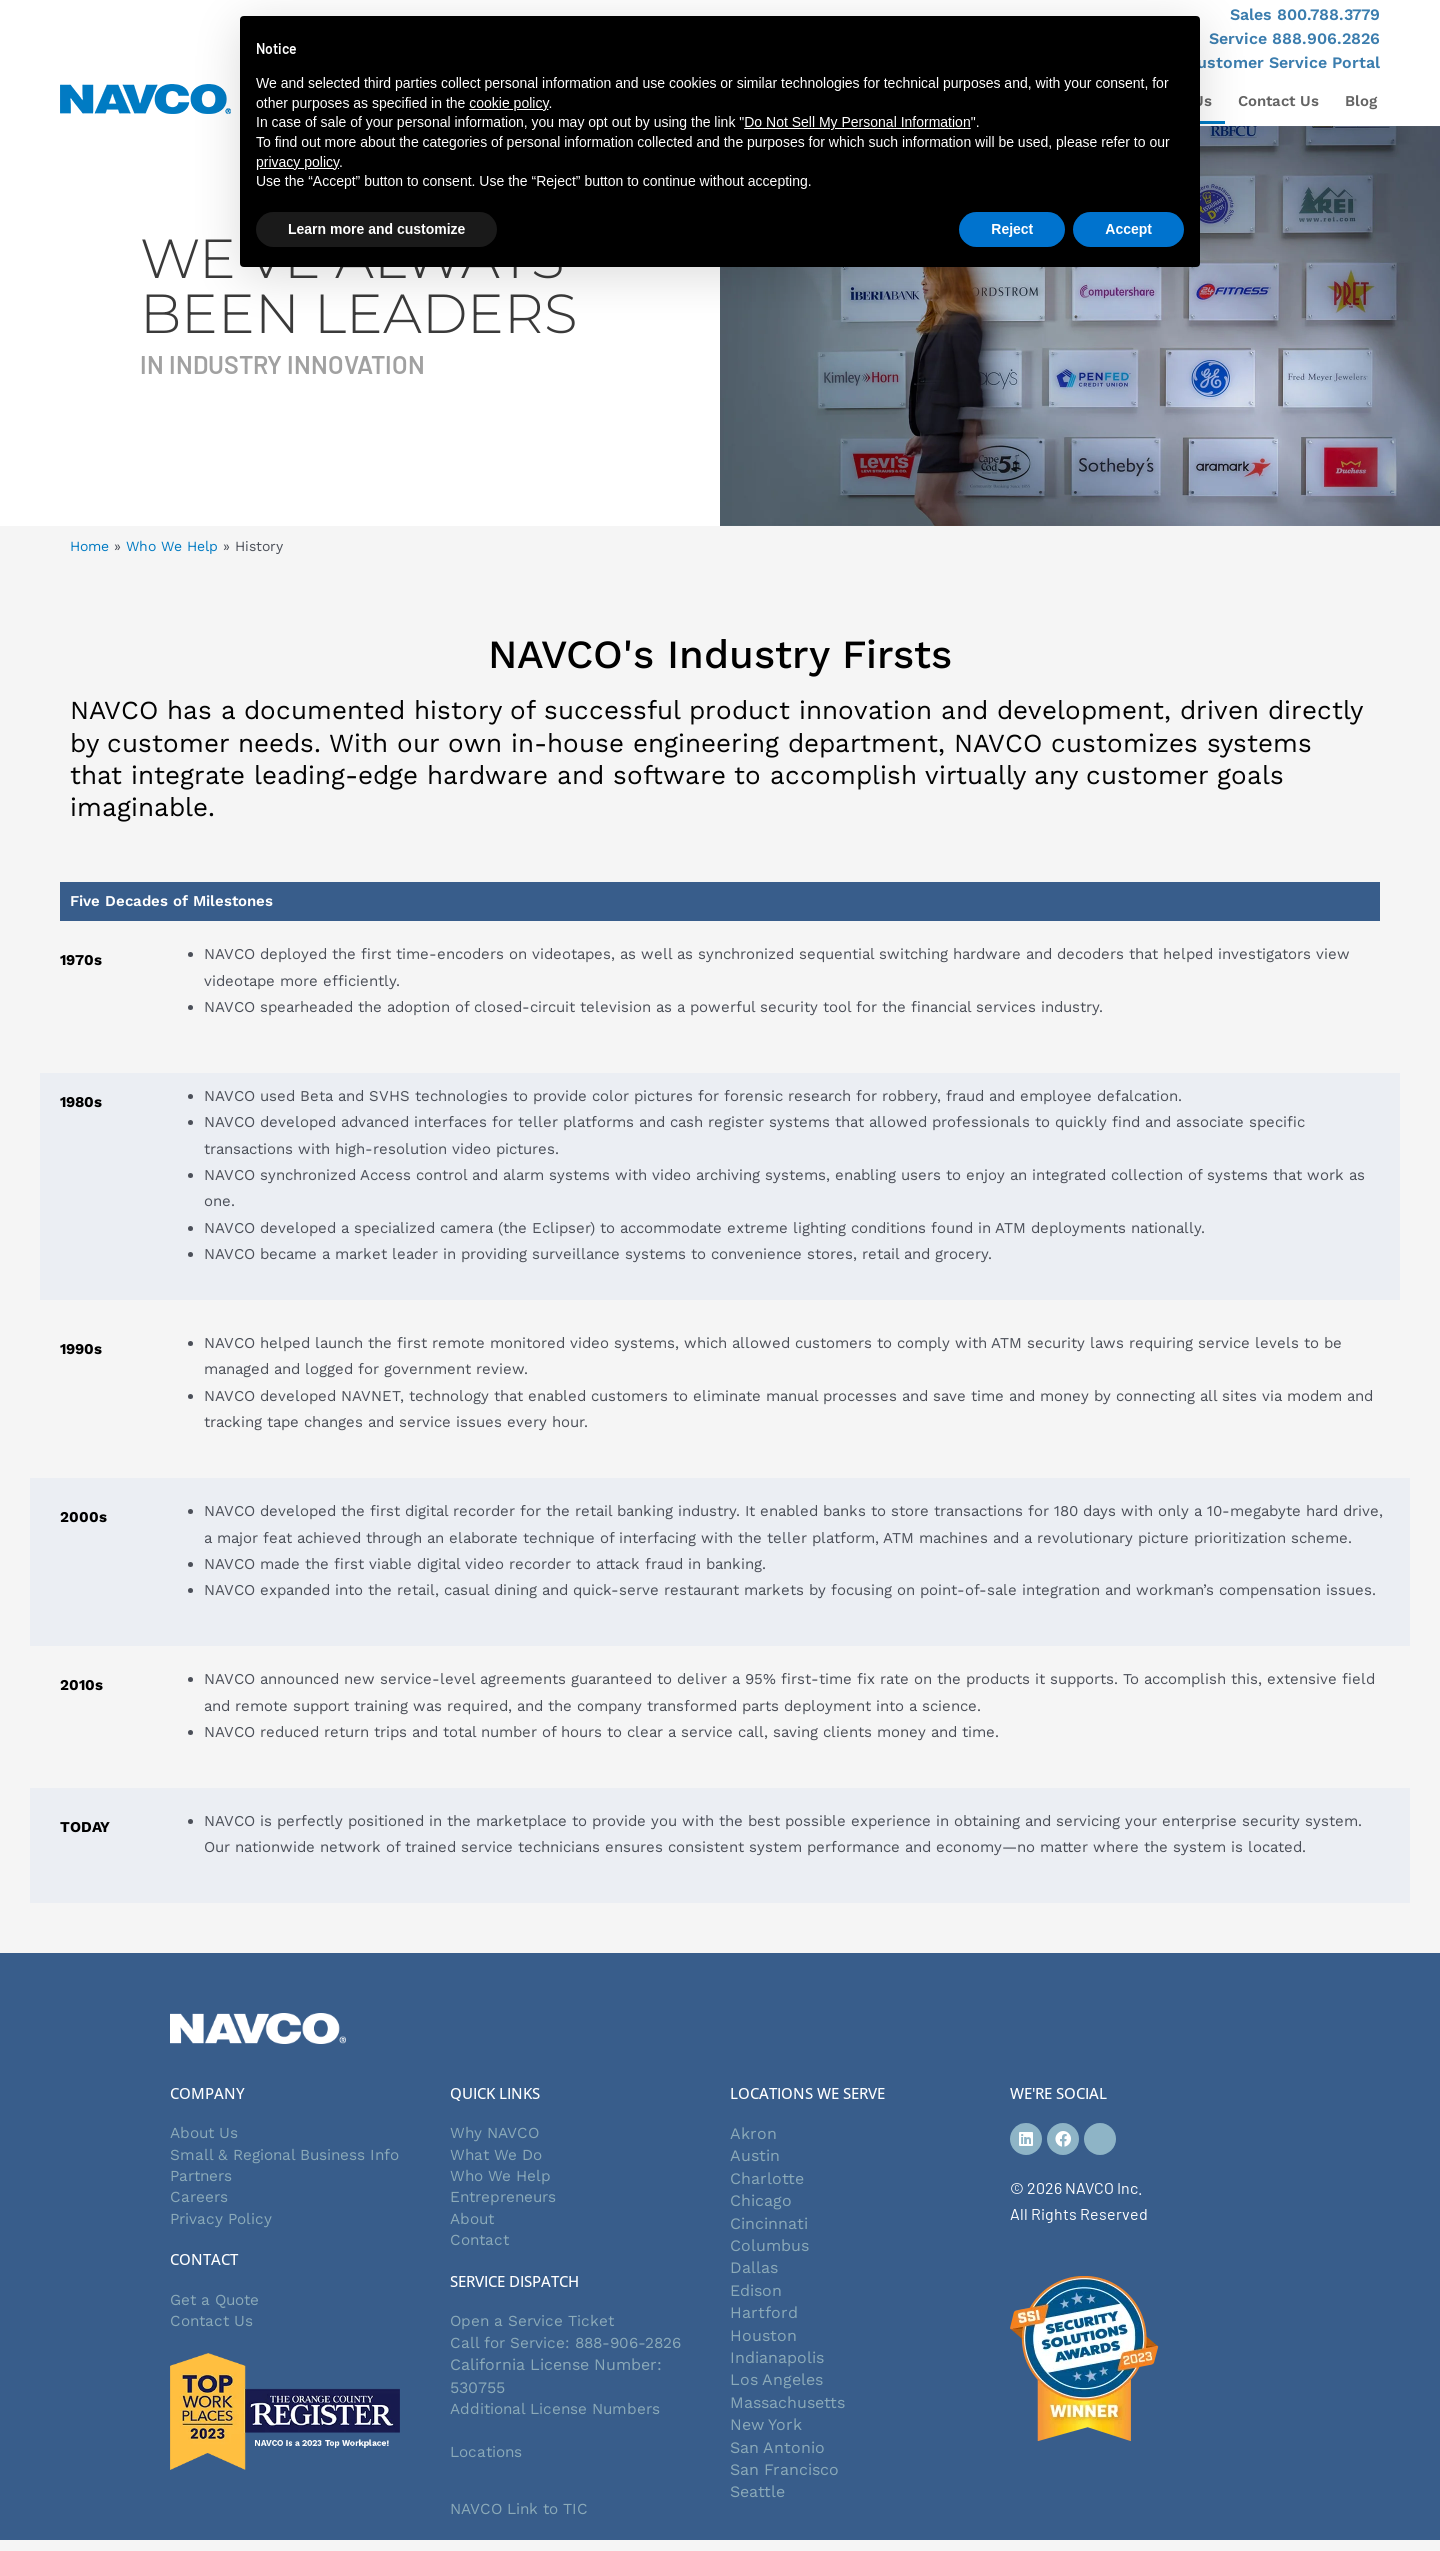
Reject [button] (1012, 229)
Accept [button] (1128, 229)
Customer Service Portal (1283, 62)
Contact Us (1278, 101)
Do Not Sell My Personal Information (857, 122)
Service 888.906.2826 (1294, 38)
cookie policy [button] (508, 103)
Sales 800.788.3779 (1305, 14)
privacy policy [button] (297, 162)
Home (89, 546)
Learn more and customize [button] (376, 229)
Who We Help (172, 546)
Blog (1361, 101)
